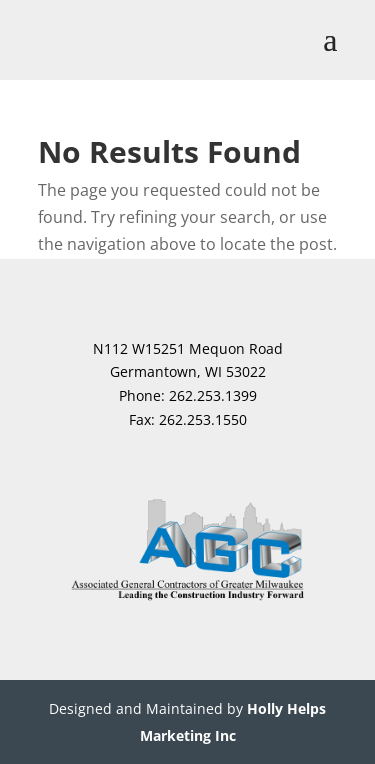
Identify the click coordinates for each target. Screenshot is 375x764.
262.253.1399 (213, 395)
